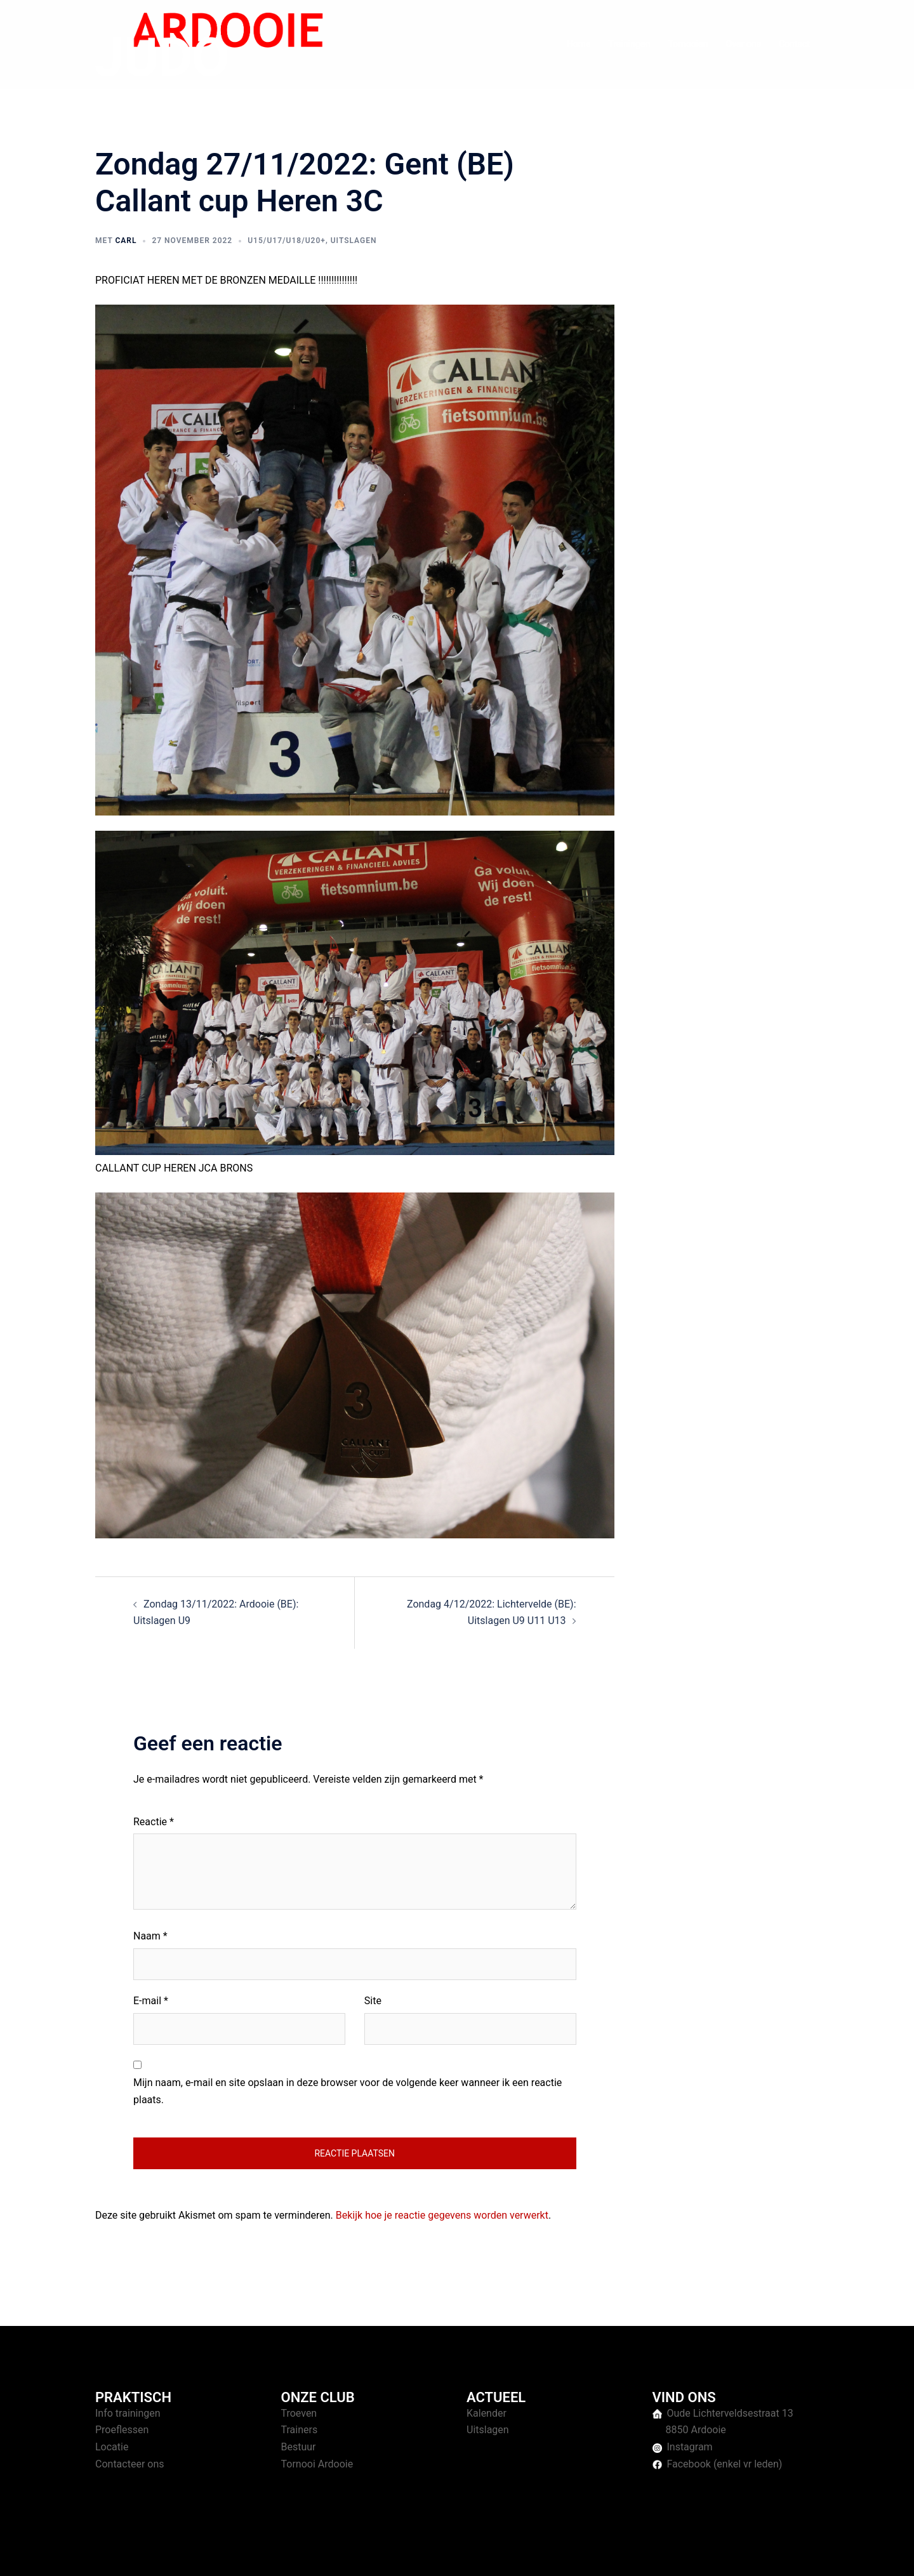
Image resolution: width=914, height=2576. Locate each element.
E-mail (150, 2001)
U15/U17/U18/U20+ (287, 240)
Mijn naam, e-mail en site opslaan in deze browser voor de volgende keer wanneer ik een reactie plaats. (347, 2091)
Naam (150, 1936)
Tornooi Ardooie (317, 2464)
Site (372, 2001)
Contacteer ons (129, 2464)
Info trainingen (128, 2413)
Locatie (111, 2447)
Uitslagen (354, 240)
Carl (125, 240)
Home (579, 44)
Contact (794, 44)
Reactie (153, 1822)
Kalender (487, 2413)
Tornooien (688, 44)
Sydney (341, 2554)
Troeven (299, 2413)
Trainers (299, 2430)
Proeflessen (122, 2430)
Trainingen (629, 44)
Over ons (743, 44)
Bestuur (298, 2447)
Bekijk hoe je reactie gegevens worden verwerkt (442, 2215)
